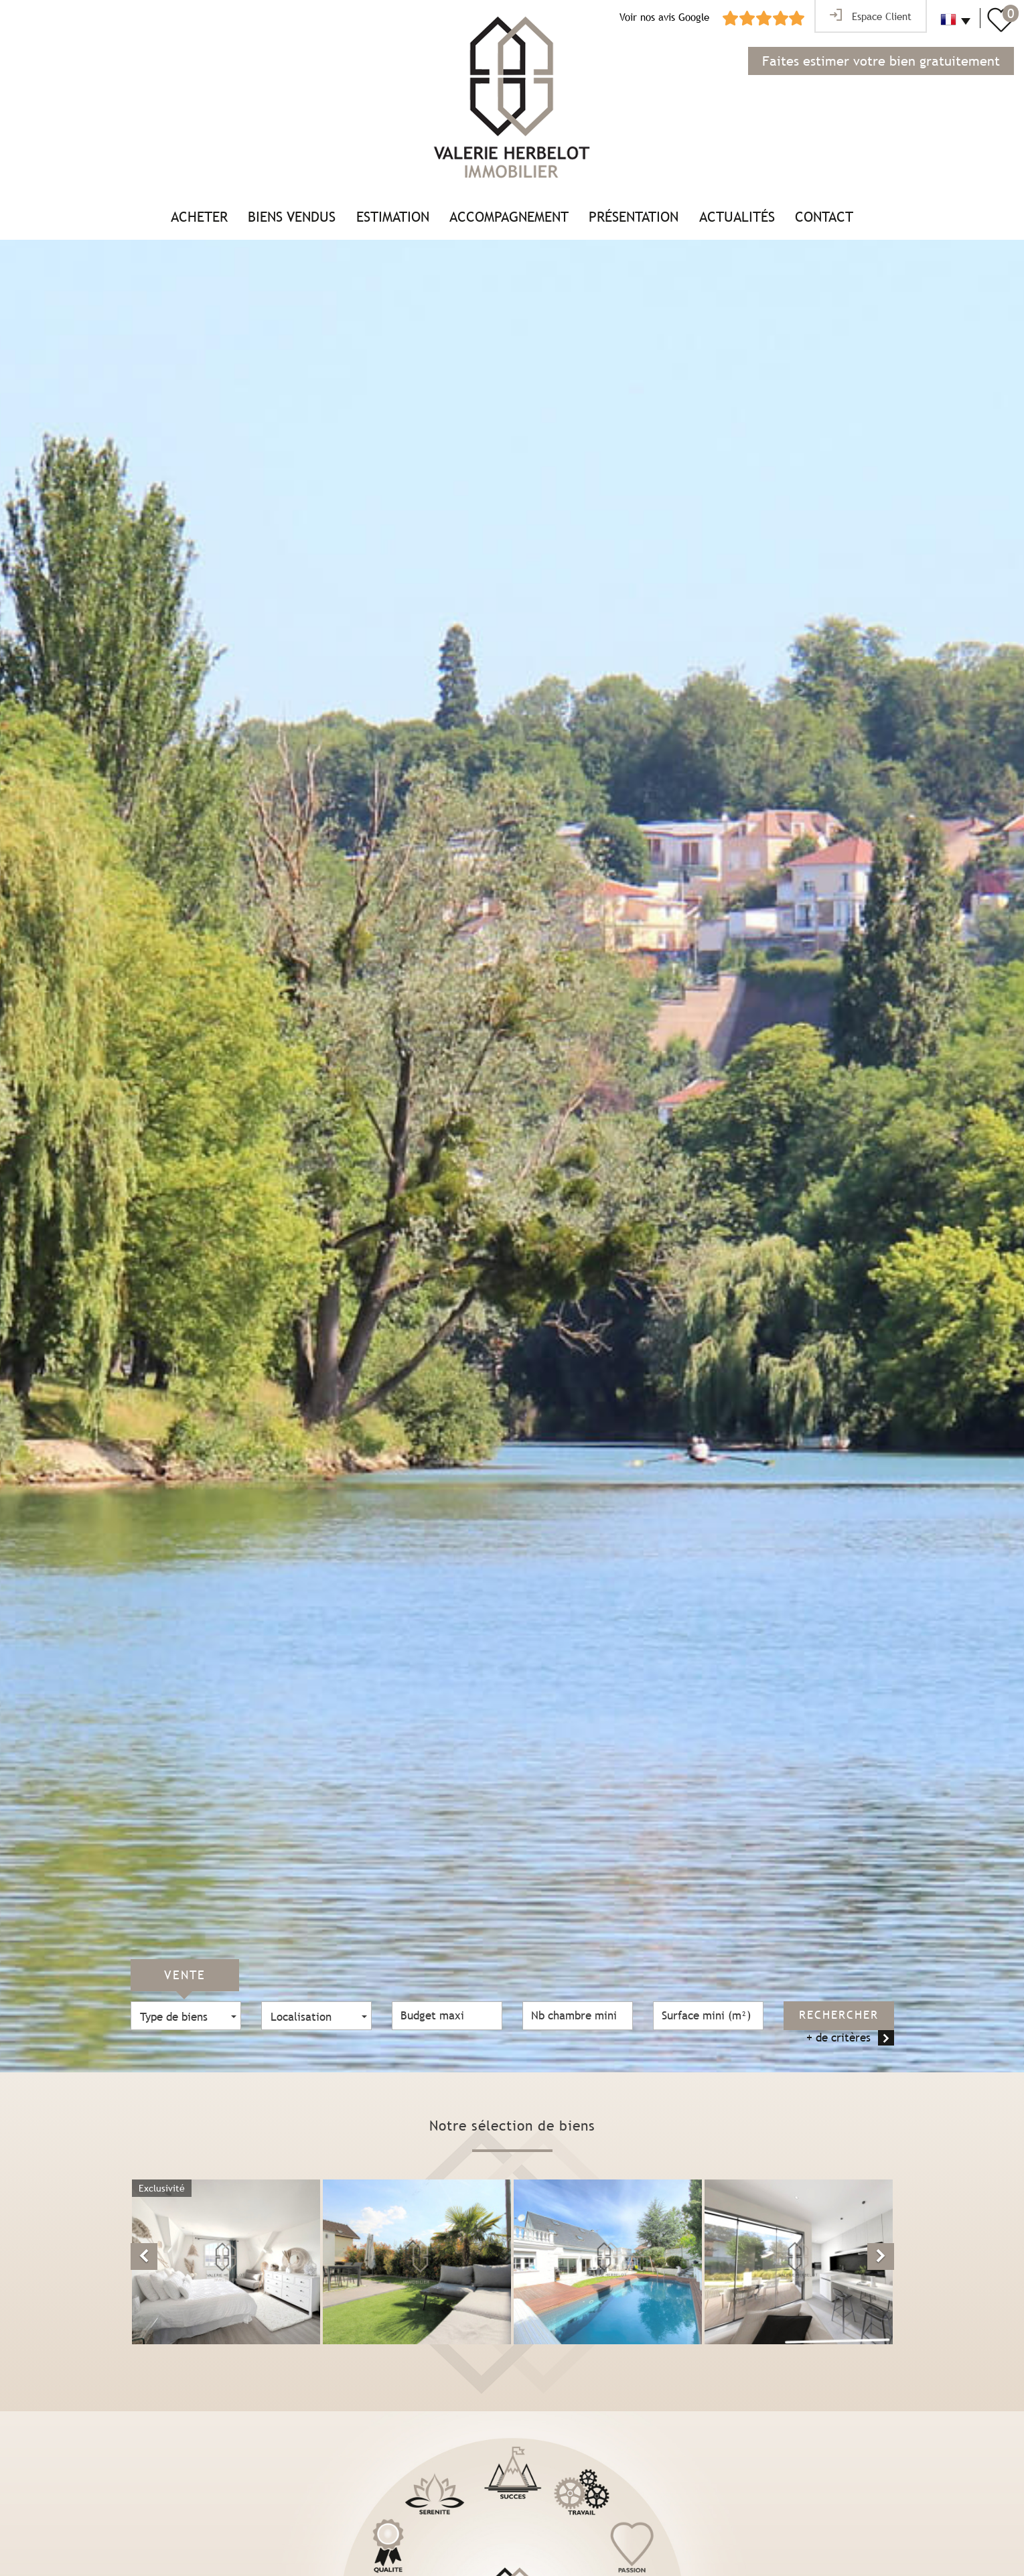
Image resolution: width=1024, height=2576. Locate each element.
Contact (824, 216)
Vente (185, 1975)
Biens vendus (292, 216)
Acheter (199, 216)
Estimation (392, 216)
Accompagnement (509, 216)
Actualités (737, 216)
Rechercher (839, 2014)
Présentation (633, 216)
